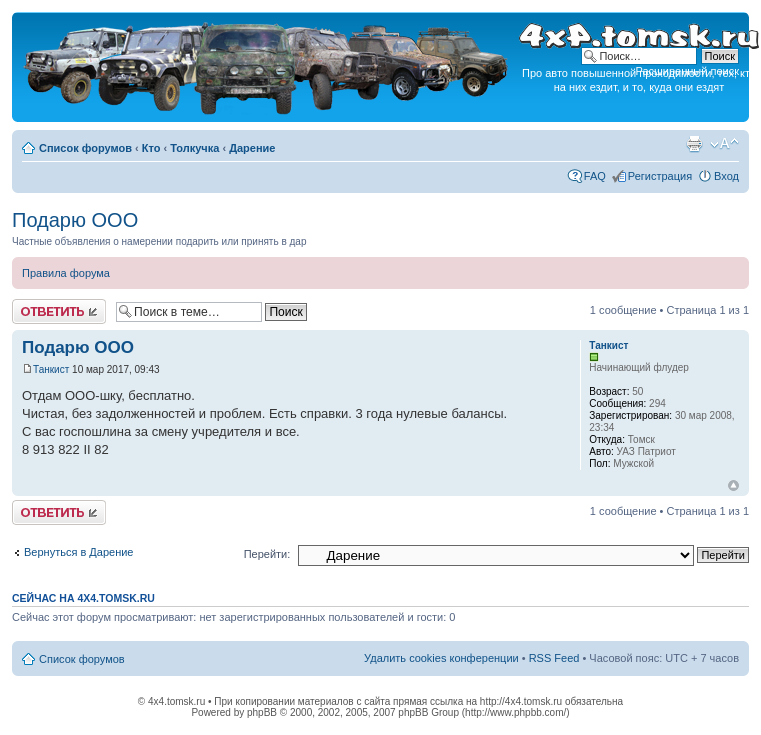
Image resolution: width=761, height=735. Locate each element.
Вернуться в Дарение (78, 552)
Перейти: (267, 554)
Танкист (51, 369)
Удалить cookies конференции (441, 658)
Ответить (59, 311)
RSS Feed (554, 658)
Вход (726, 176)
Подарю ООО (75, 220)
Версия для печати (694, 144)
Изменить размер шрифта (724, 144)
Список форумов (85, 148)
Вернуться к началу (733, 485)
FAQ (595, 176)
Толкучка (194, 148)
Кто (151, 148)
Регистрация (660, 176)
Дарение (252, 148)
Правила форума (66, 273)
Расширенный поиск (687, 71)
